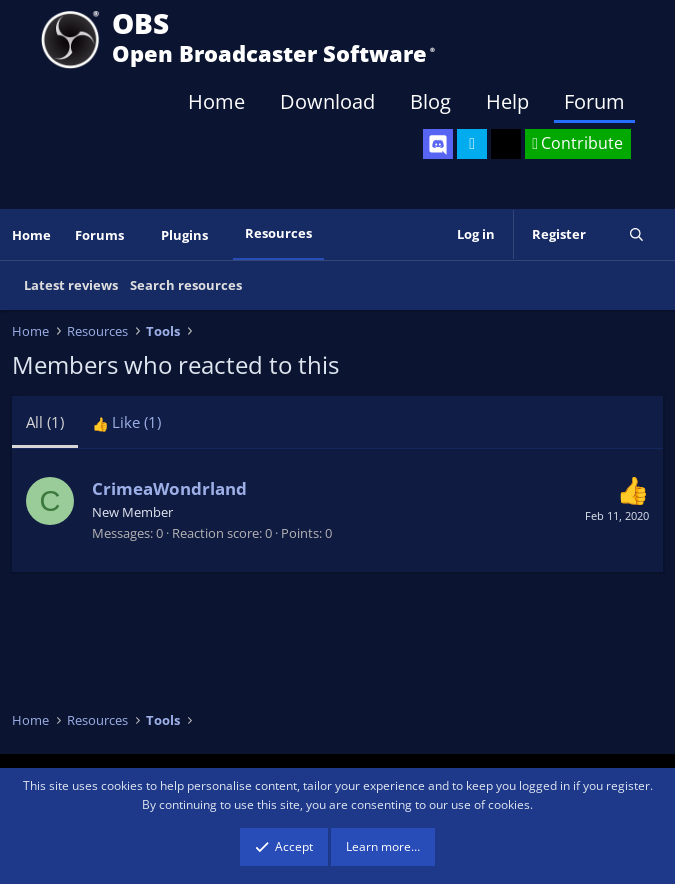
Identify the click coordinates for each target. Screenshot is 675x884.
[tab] (126, 422)
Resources (278, 233)
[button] (138, 235)
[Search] (636, 234)
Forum (594, 101)
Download (327, 101)
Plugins (184, 235)
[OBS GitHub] (506, 144)
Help (507, 101)
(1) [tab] (45, 422)
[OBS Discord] (438, 144)
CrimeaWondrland (169, 488)
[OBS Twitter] (472, 144)
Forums (99, 235)
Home (216, 101)
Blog (430, 101)
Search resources (186, 285)
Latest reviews (71, 285)
